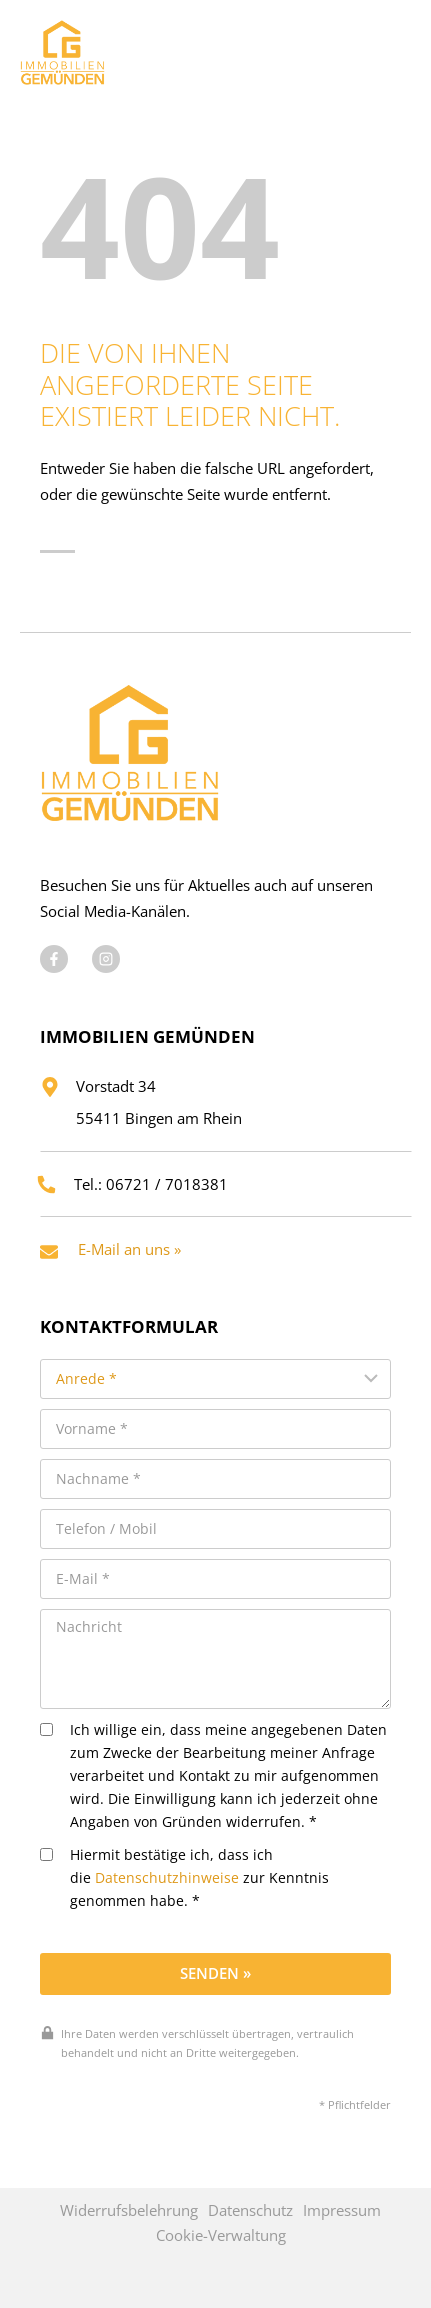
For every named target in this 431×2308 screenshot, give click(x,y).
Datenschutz (250, 2210)
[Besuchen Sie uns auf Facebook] (54, 959)
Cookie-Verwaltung (221, 2235)
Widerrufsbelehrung (129, 2210)
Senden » (215, 1973)
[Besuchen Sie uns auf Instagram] (106, 959)
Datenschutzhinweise (167, 1878)
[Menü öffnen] (390, 47)
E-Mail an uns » (129, 1249)
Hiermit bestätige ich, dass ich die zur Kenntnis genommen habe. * (184, 1878)
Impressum (342, 2210)
